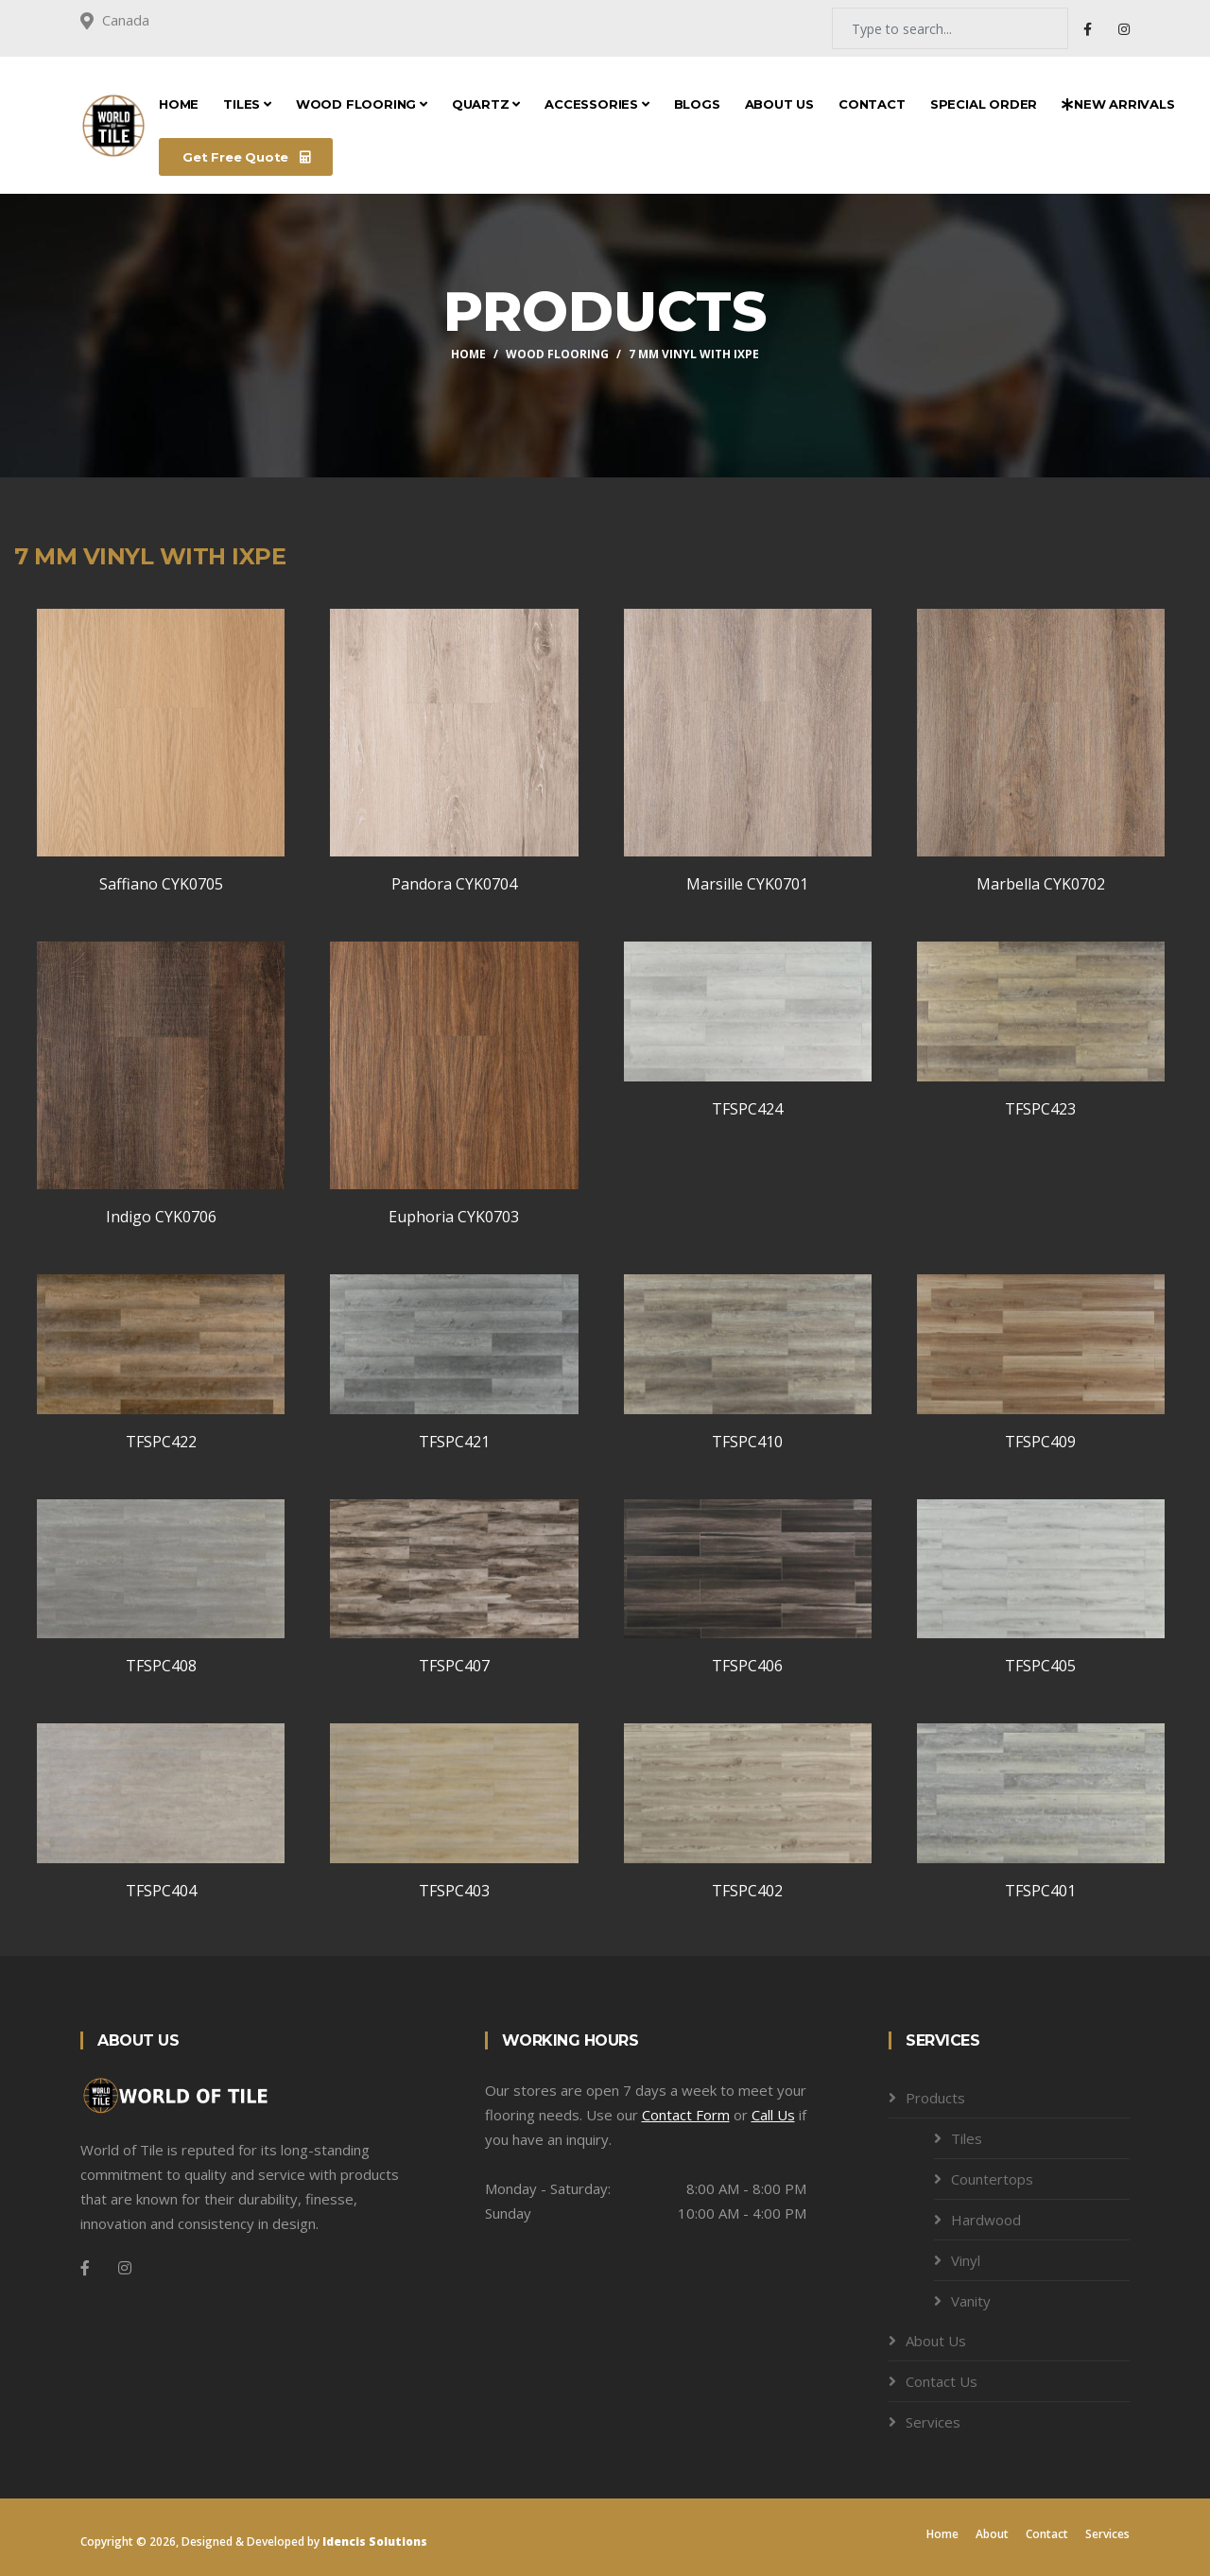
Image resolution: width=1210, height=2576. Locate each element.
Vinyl (965, 2260)
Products (935, 2097)
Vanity (971, 2300)
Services (933, 2421)
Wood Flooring (361, 104)
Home (179, 104)
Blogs (697, 104)
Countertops (992, 2179)
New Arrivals (1118, 104)
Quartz (486, 104)
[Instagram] (125, 2268)
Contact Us (941, 2381)
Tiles (247, 104)
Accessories (596, 104)
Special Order (983, 104)
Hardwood (986, 2219)
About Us (779, 104)
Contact (872, 104)
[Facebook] (85, 2268)
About (992, 2534)
